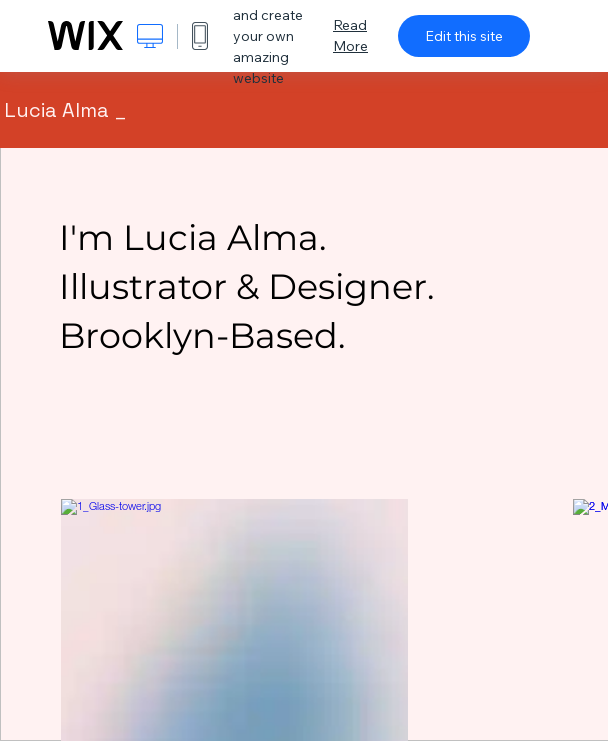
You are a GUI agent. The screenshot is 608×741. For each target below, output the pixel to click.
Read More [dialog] (350, 35)
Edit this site (464, 36)
